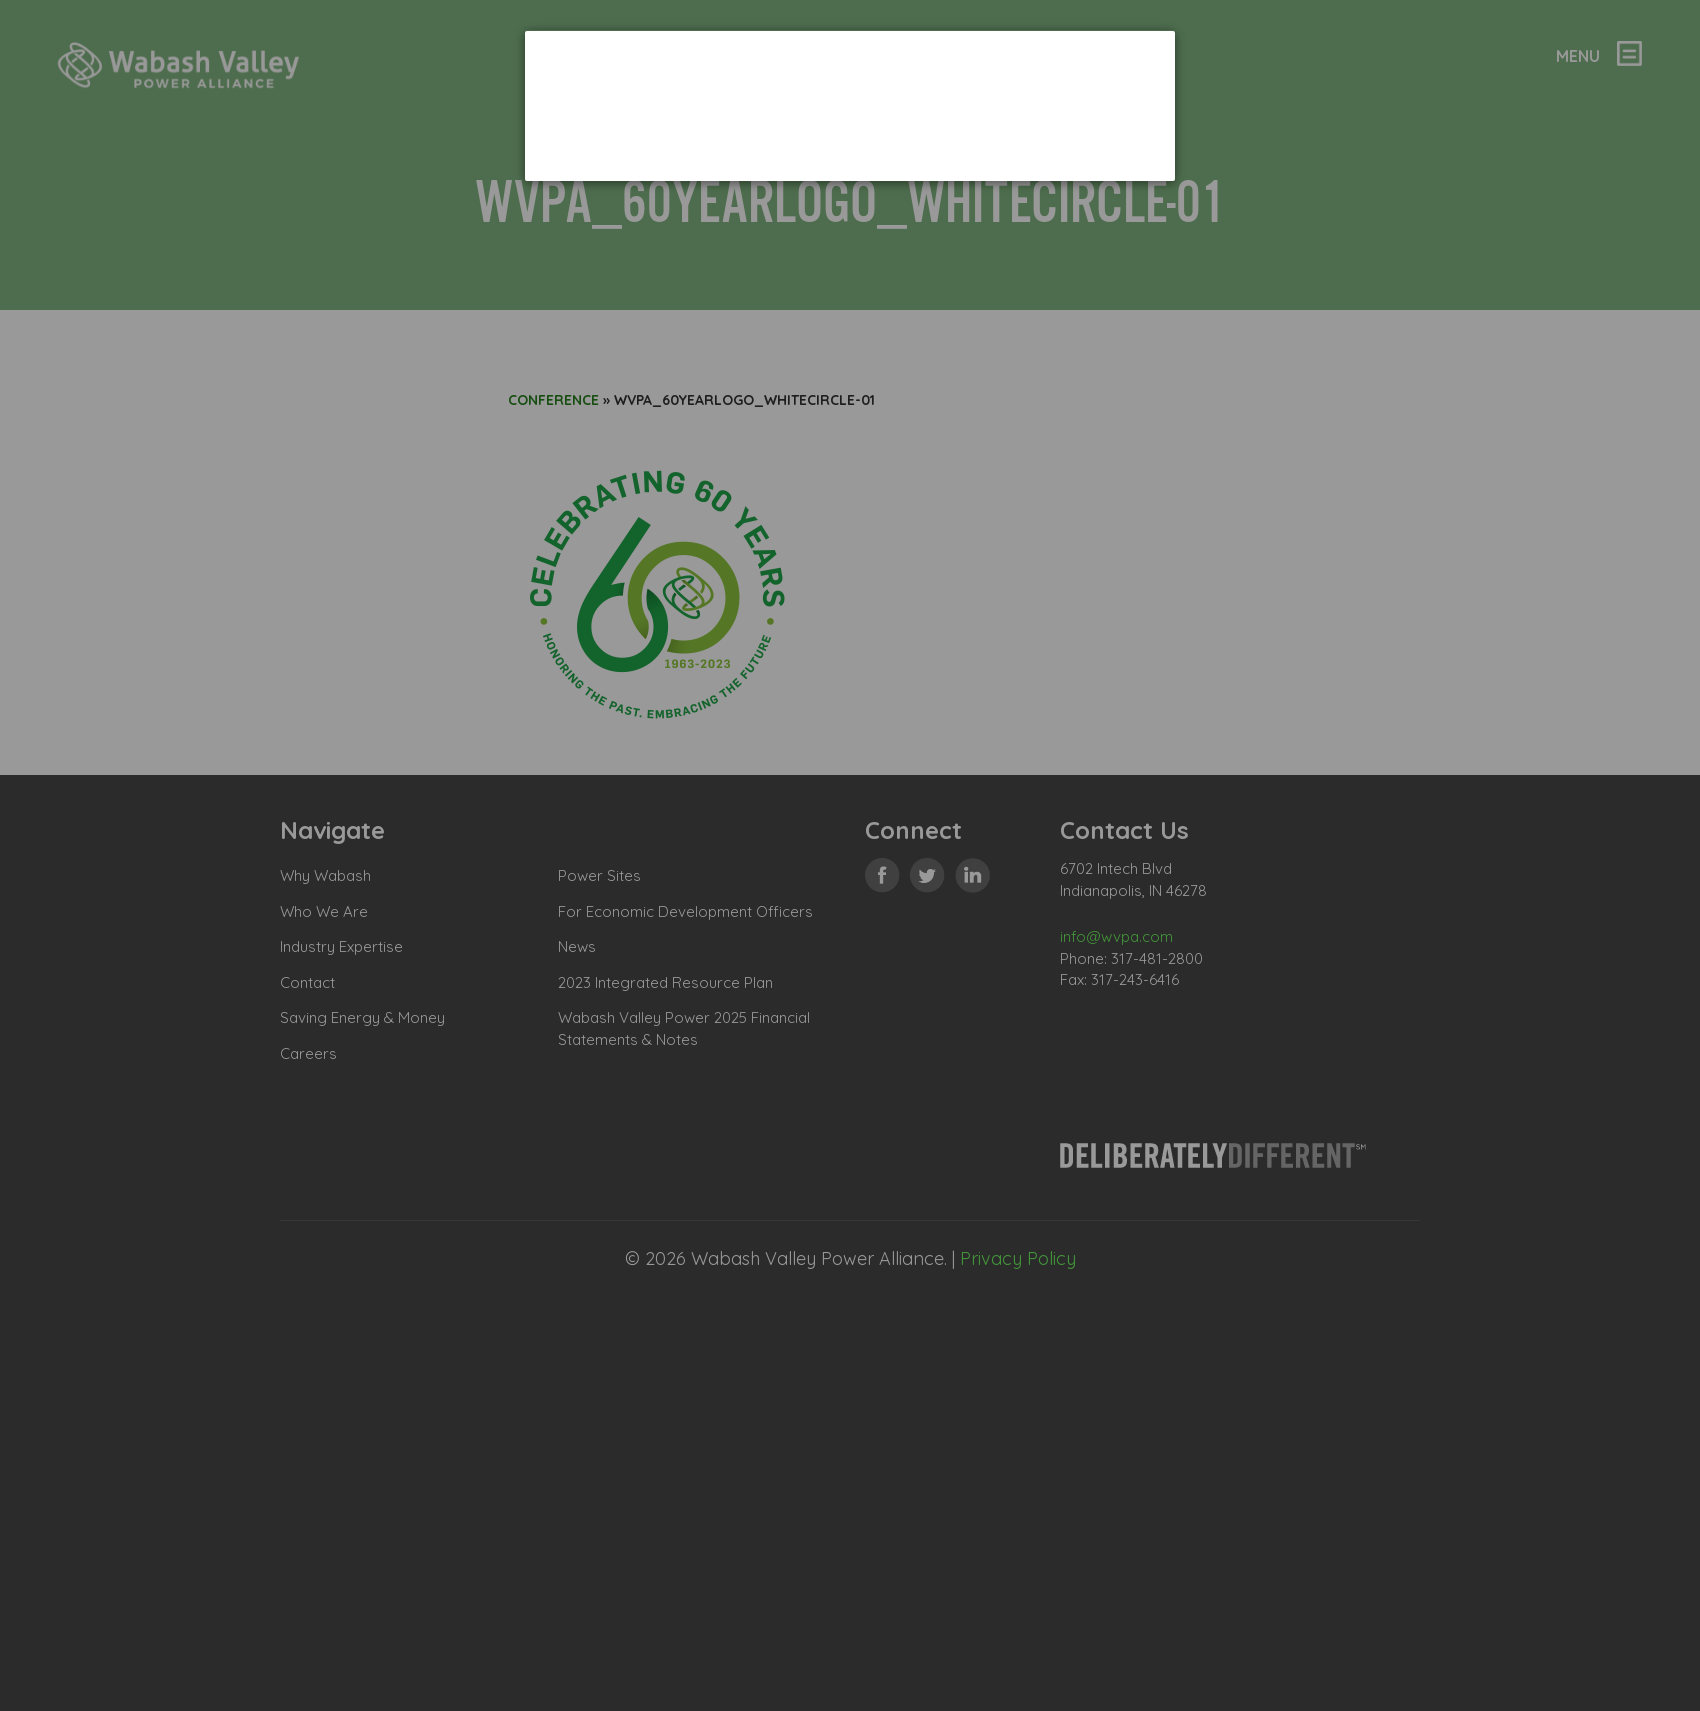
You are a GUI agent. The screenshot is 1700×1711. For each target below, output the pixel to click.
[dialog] (850, 105)
